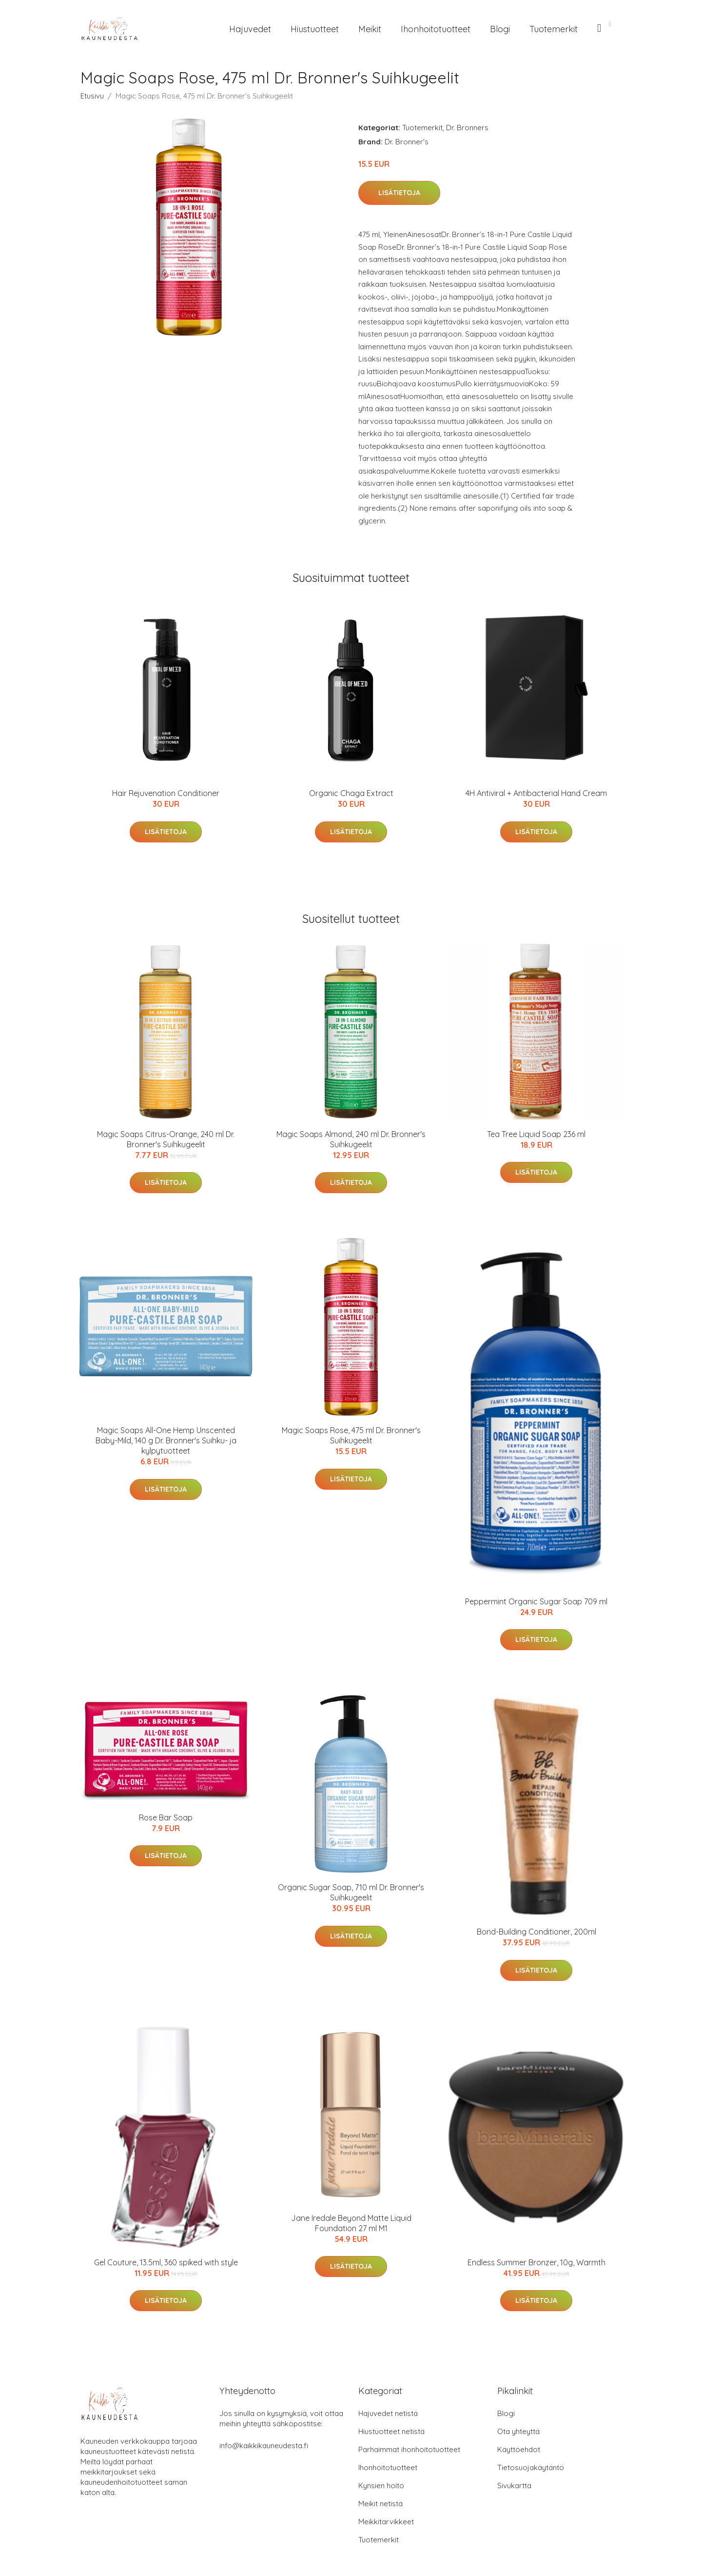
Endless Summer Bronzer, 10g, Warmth (536, 2262)
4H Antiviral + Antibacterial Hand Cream (536, 793)
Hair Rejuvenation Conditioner (165, 793)
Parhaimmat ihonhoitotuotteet (409, 2449)
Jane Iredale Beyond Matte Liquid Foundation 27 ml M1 (351, 2223)
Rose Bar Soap (166, 1817)
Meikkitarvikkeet (386, 2521)
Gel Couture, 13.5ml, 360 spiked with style (166, 2262)
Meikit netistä (380, 2503)
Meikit (369, 29)
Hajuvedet (250, 29)
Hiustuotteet (315, 29)
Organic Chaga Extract (351, 793)
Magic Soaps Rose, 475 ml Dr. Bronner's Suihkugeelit (351, 1435)
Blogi (500, 29)
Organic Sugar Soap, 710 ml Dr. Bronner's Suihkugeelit (351, 1892)
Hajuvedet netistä (388, 2413)
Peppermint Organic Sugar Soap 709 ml (536, 1601)
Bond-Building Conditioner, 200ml (536, 1932)
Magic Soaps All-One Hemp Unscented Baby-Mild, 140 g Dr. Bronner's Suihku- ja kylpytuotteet (166, 1440)
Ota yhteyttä (518, 2431)
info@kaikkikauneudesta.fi (263, 2445)
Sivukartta (514, 2485)
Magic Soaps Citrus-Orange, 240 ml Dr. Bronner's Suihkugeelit (165, 1139)
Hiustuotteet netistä (391, 2431)
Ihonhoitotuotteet (435, 29)
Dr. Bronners (467, 127)
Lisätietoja (399, 192)
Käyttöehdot (518, 2449)
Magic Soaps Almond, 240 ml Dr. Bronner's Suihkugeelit (351, 1139)
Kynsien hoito (381, 2485)
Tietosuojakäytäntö (530, 2467)
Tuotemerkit (553, 29)
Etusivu (92, 95)
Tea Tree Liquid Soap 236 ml (536, 1134)
